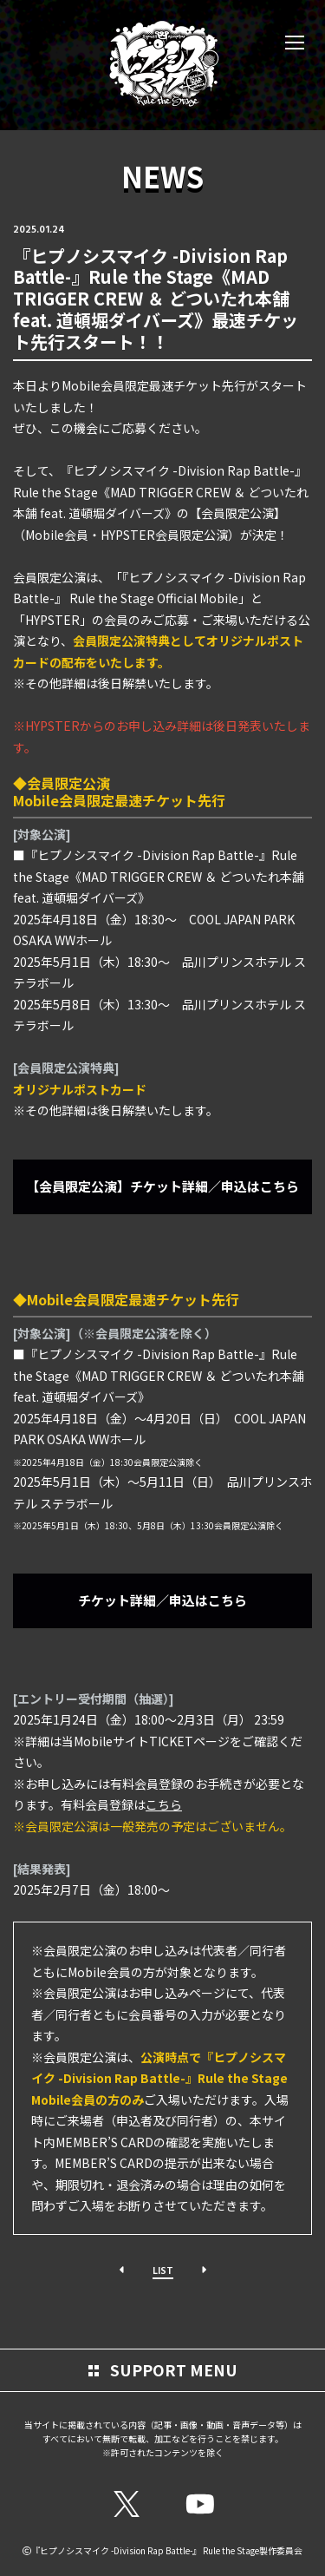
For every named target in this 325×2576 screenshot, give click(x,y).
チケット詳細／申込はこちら (162, 1600)
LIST (163, 2269)
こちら (164, 1804)
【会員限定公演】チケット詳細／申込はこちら (162, 1186)
